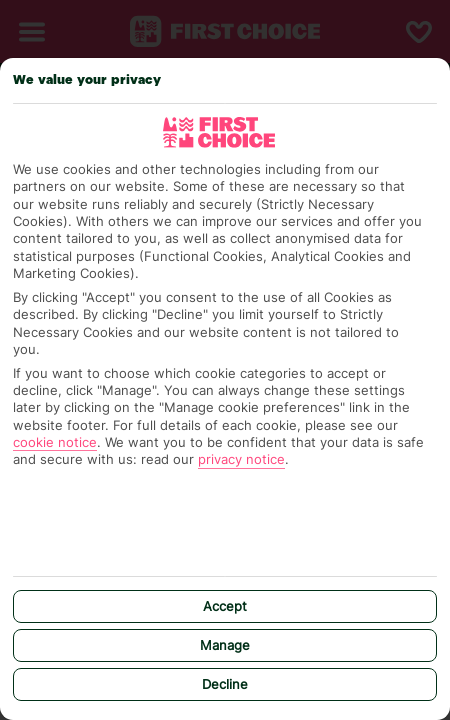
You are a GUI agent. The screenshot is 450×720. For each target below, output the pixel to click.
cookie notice (55, 442)
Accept (225, 606)
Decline (225, 684)
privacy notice (241, 459)
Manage (225, 645)
